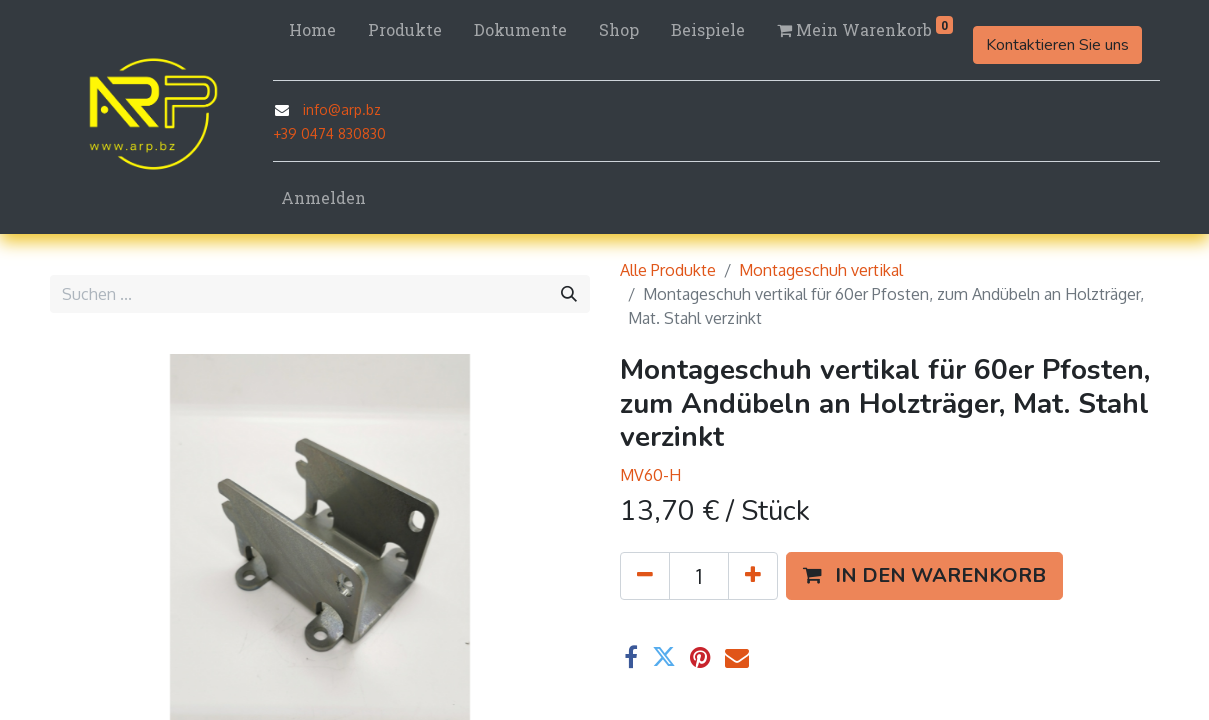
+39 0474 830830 (329, 133)
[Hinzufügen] (753, 576)
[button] (924, 576)
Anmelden (323, 197)
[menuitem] (312, 30)
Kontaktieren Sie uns (1057, 45)
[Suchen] (569, 294)
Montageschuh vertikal (821, 270)
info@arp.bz (342, 109)
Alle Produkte (668, 270)
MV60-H (650, 475)
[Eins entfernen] (645, 576)
